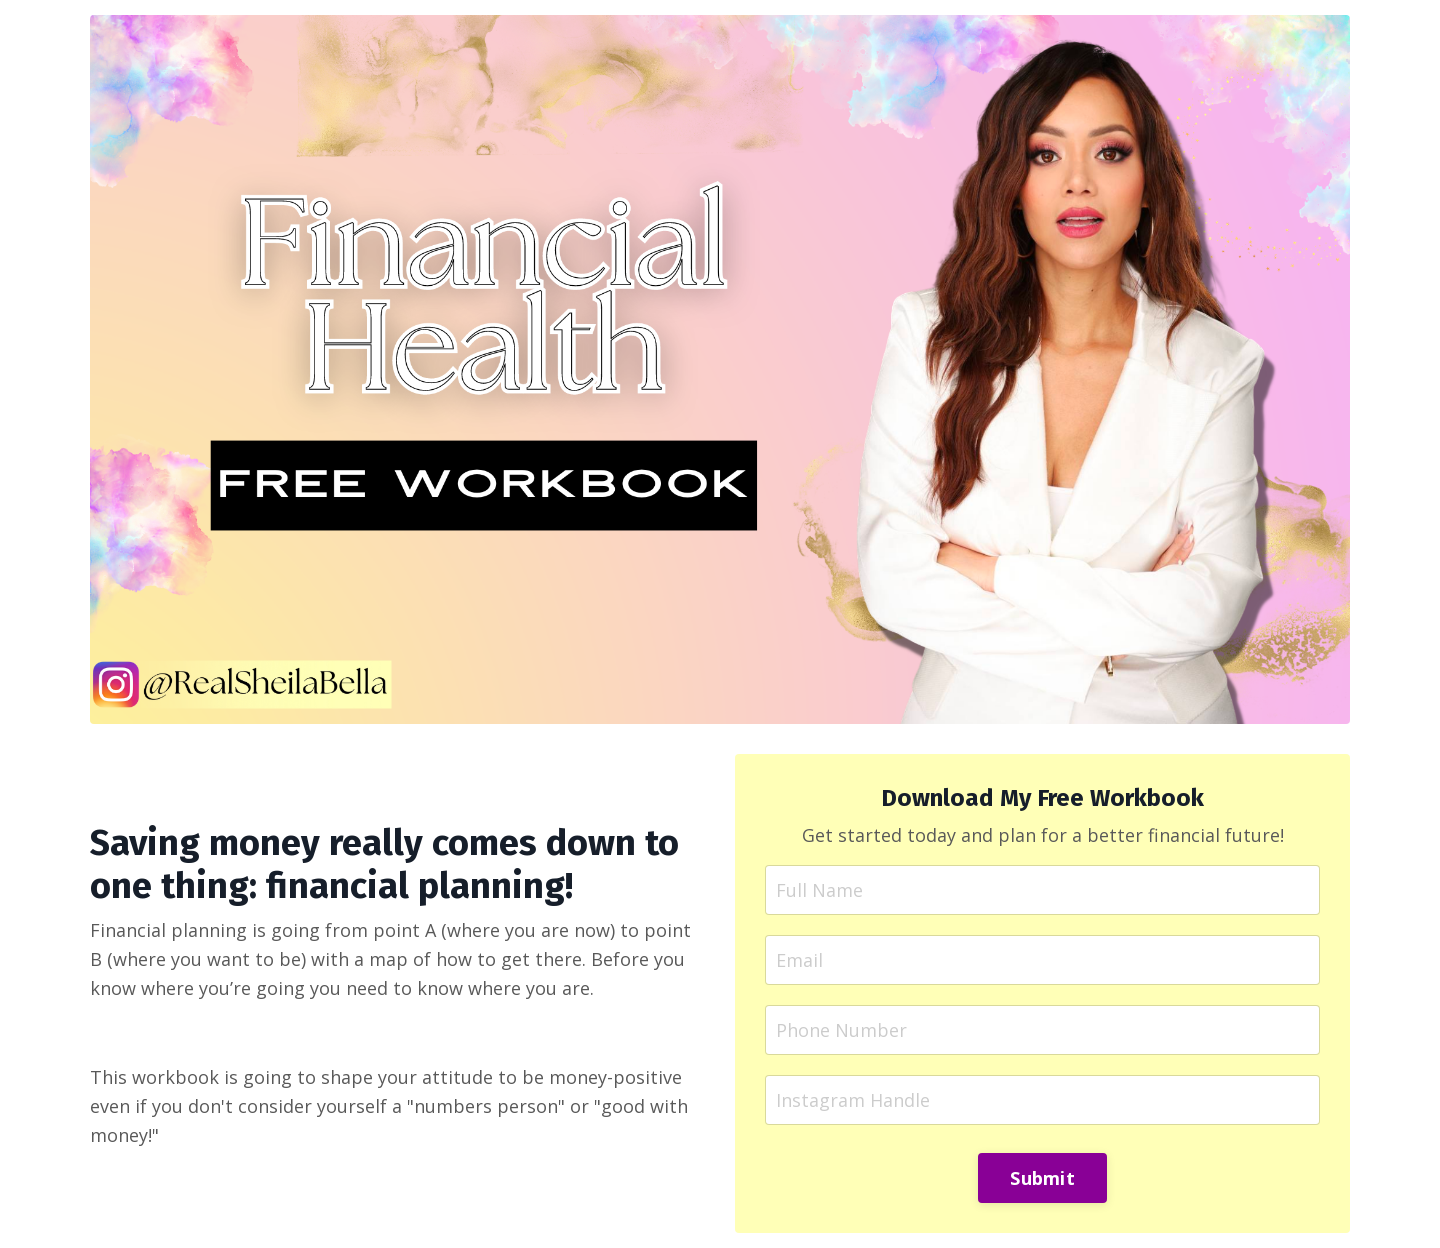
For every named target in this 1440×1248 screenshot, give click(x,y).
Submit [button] (1042, 1178)
